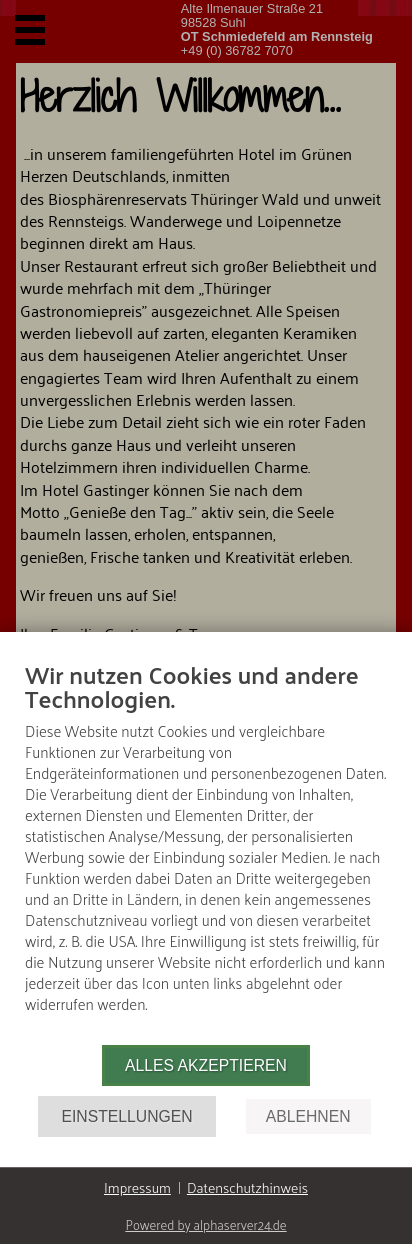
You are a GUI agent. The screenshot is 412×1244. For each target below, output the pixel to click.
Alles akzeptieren (206, 1065)
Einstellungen (126, 1116)
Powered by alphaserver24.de (205, 1224)
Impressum (137, 1188)
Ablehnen (308, 1116)
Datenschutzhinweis (247, 1188)
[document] (206, 851)
